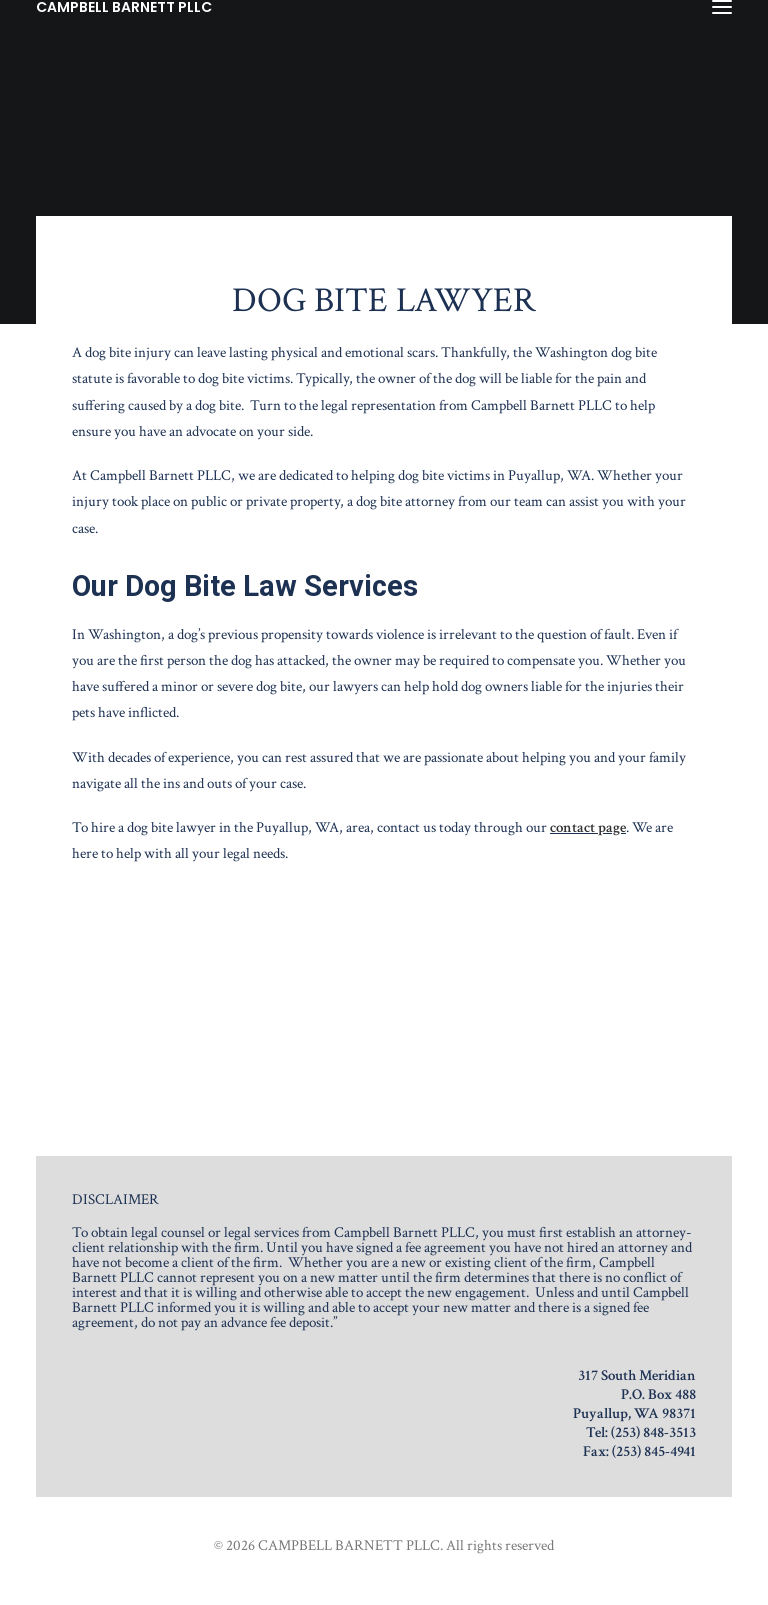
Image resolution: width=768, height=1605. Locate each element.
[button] (722, 7)
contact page (588, 827)
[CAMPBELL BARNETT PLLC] (124, 7)
